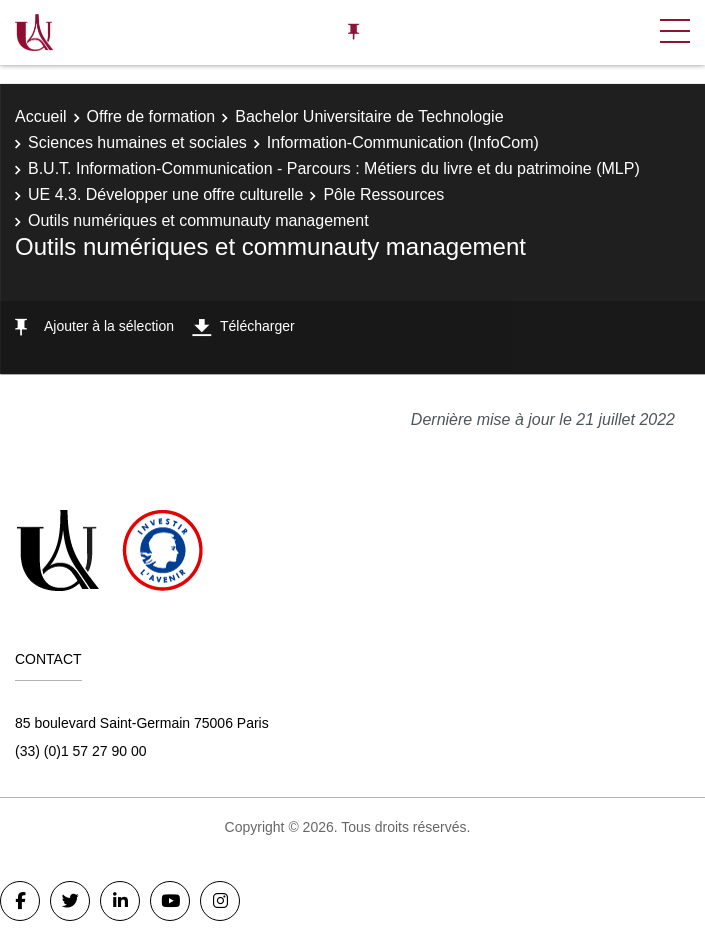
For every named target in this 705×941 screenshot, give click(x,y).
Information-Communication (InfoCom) (403, 142)
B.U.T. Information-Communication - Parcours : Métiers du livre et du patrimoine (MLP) (334, 168)
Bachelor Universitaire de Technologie (369, 116)
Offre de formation (151, 116)
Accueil (41, 116)
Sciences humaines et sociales (137, 142)
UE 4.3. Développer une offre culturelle (165, 194)
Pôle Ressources (383, 194)
